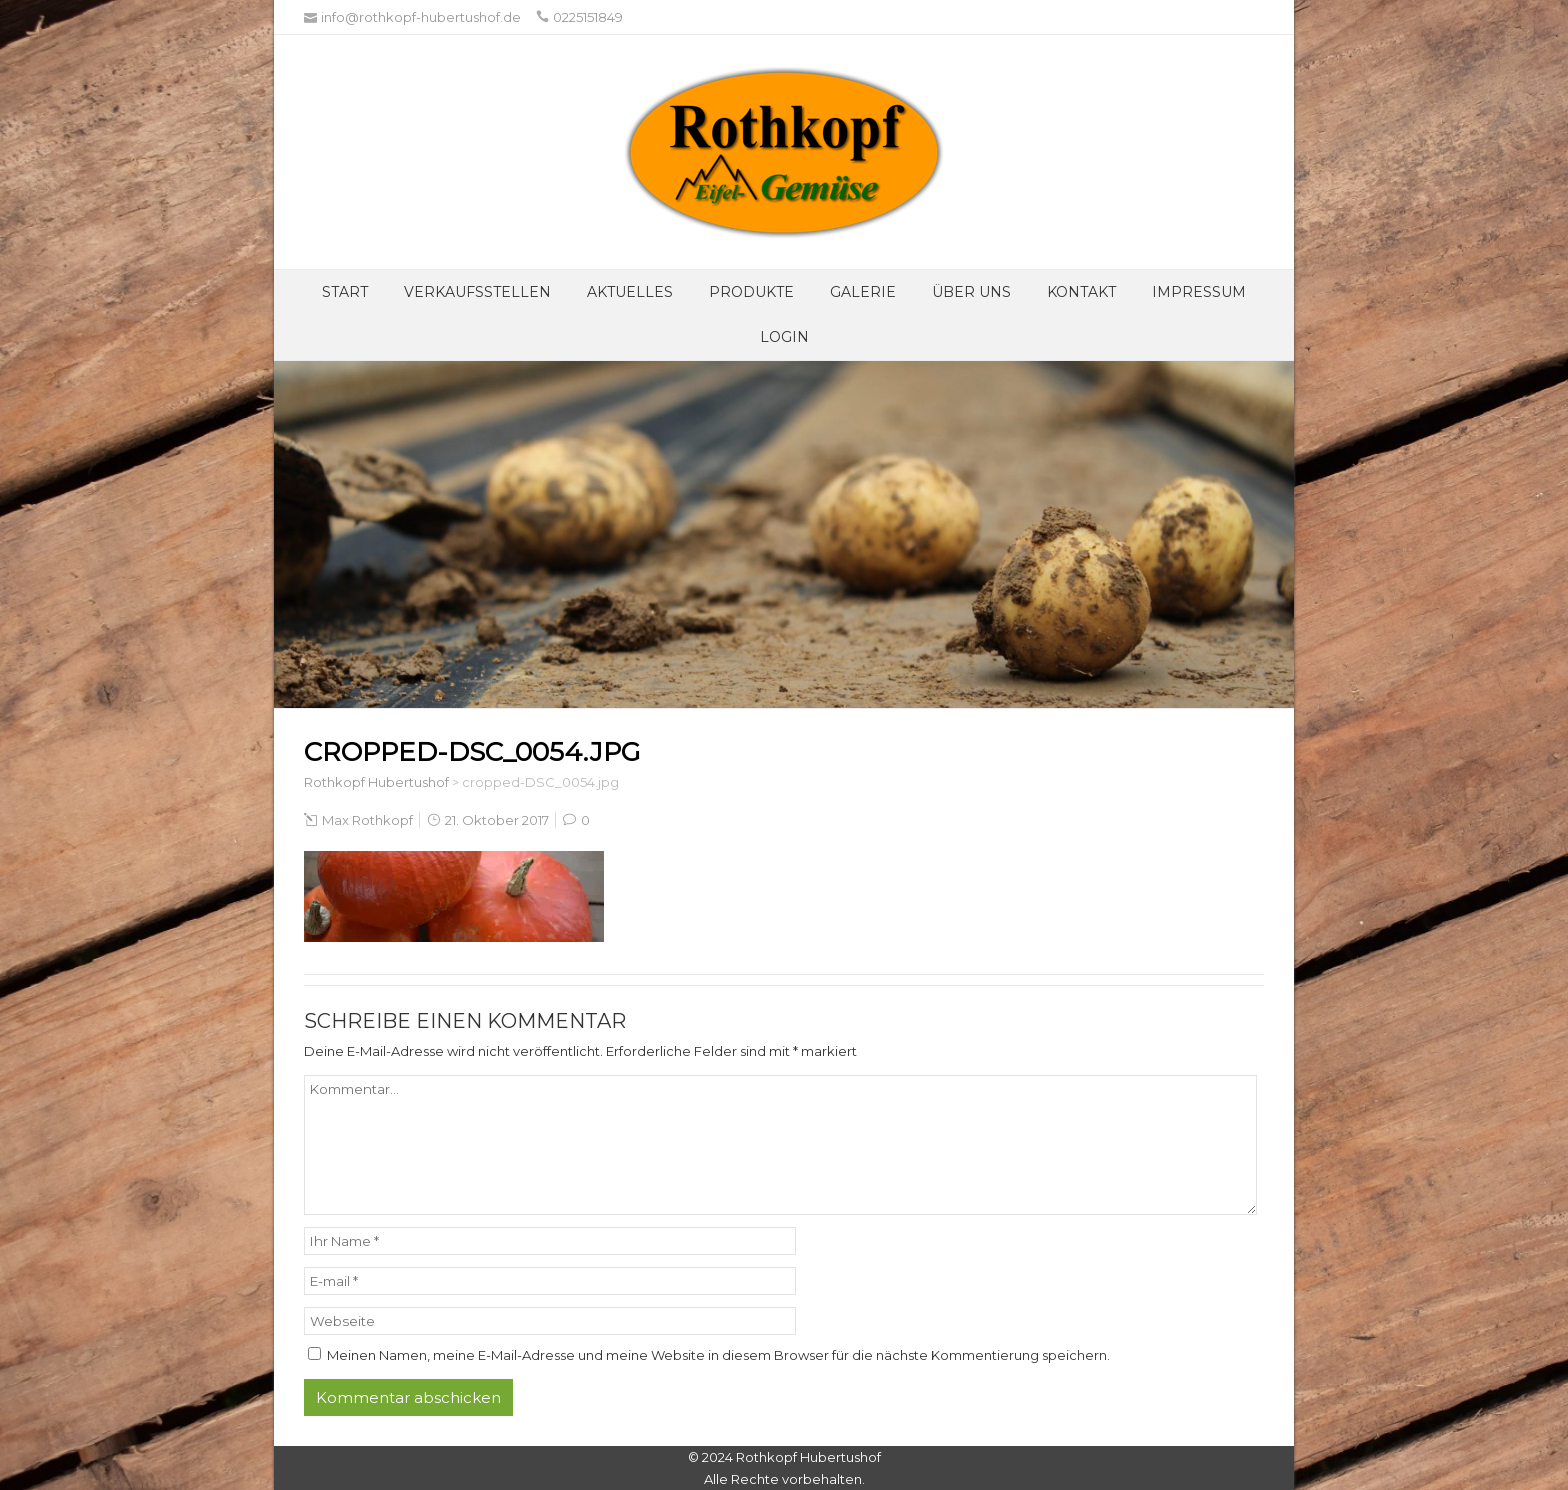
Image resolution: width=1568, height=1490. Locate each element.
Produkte (751, 292)
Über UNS (971, 292)
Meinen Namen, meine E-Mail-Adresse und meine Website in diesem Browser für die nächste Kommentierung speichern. (718, 1355)
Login (784, 337)
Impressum (1199, 292)
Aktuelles (630, 292)
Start (345, 292)
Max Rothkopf (367, 820)
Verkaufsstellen (477, 292)
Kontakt (1081, 292)
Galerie (863, 292)
